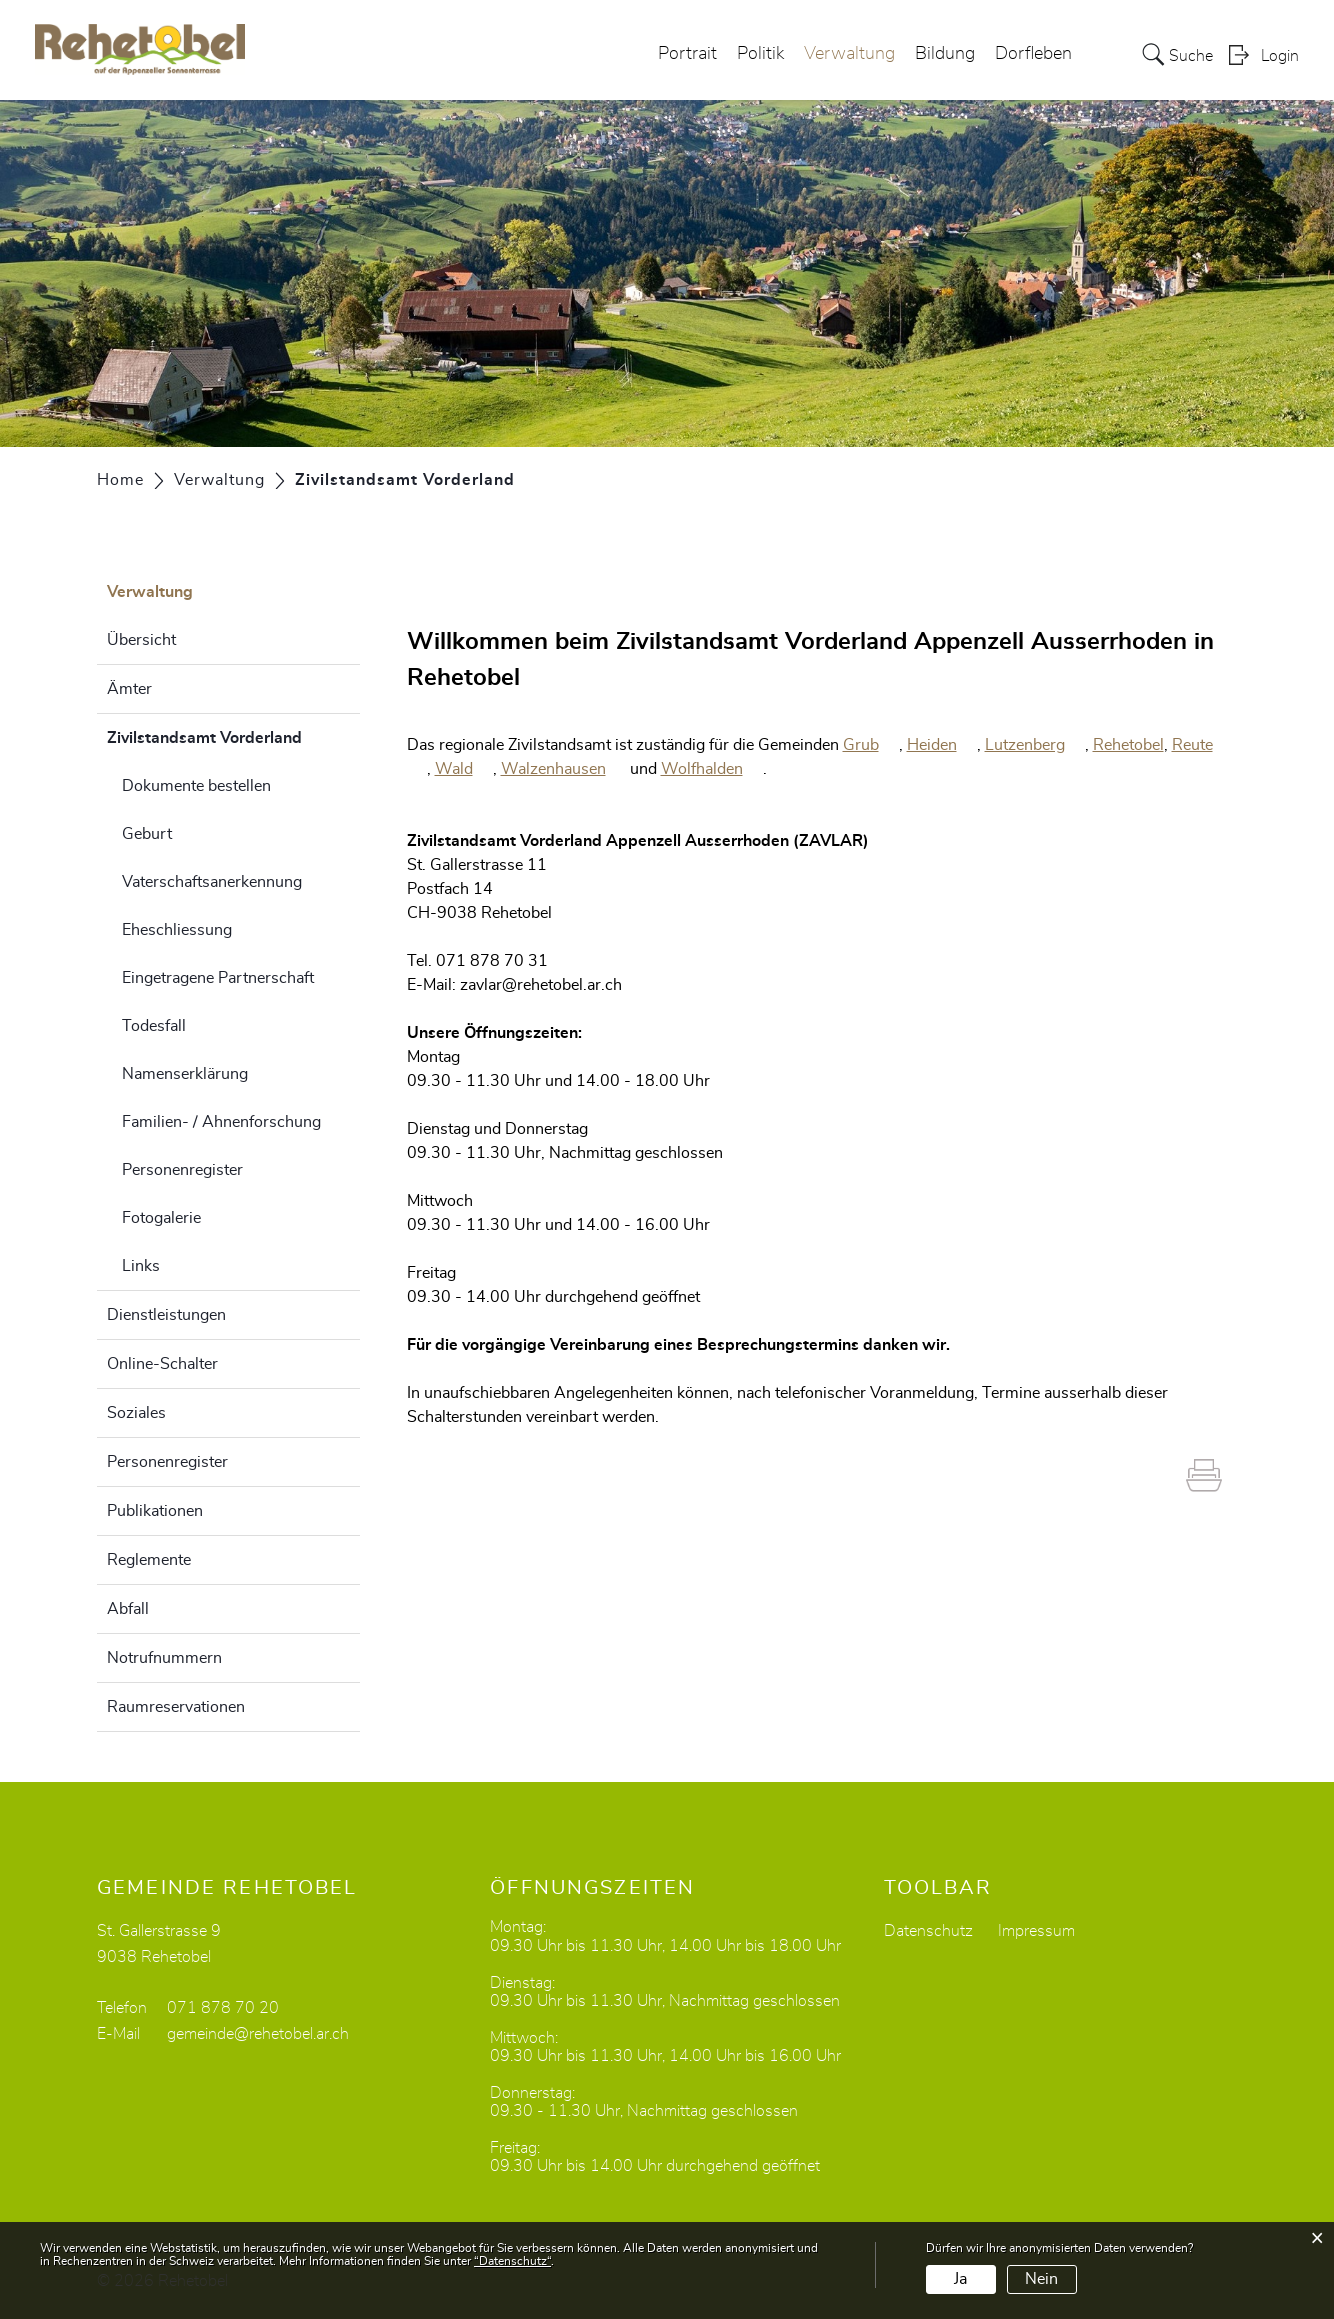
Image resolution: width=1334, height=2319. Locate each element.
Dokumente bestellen (196, 786)
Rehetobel (1128, 745)
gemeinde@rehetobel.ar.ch (258, 2034)
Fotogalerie (161, 1218)
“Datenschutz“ (512, 2261)
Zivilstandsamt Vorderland (233, 735)
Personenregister (182, 1170)
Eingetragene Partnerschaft (218, 978)
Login (1280, 56)
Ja (960, 2279)
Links (141, 1266)
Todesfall (154, 1026)
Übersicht (141, 640)
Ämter (129, 689)
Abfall (128, 1609)
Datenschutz (928, 1931)
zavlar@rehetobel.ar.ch (541, 985)
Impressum (1036, 1931)
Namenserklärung (185, 1074)
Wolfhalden (712, 769)
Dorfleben (1033, 54)
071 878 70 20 (223, 2008)
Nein (1041, 2279)
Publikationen (155, 1511)
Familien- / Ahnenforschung (221, 1122)
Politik (760, 54)
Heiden (942, 745)
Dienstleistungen (166, 1315)
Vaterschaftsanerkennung (212, 882)
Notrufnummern (164, 1658)
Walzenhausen (563, 769)
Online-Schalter (162, 1364)
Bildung (945, 54)
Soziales (136, 1413)
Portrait (687, 54)
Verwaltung (849, 54)
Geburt (147, 834)
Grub (871, 745)
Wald (464, 769)
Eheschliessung (177, 930)
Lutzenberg (1035, 745)
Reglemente (149, 1560)
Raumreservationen (176, 1707)
